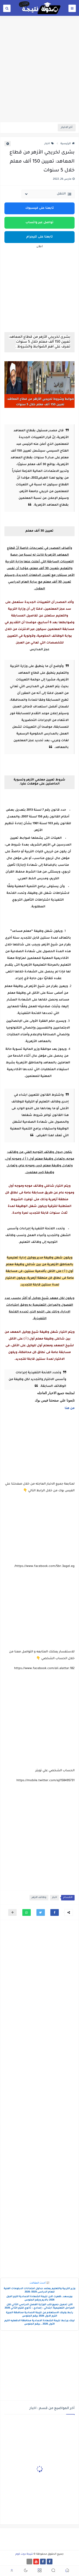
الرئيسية (67, 143)
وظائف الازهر (39, 1897)
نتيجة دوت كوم (24, 2554)
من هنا (70, 1408)
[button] (54, 1912)
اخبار (49, 143)
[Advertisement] (39, 79)
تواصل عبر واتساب (39, 222)
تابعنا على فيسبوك (39, 208)
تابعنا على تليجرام (39, 237)
